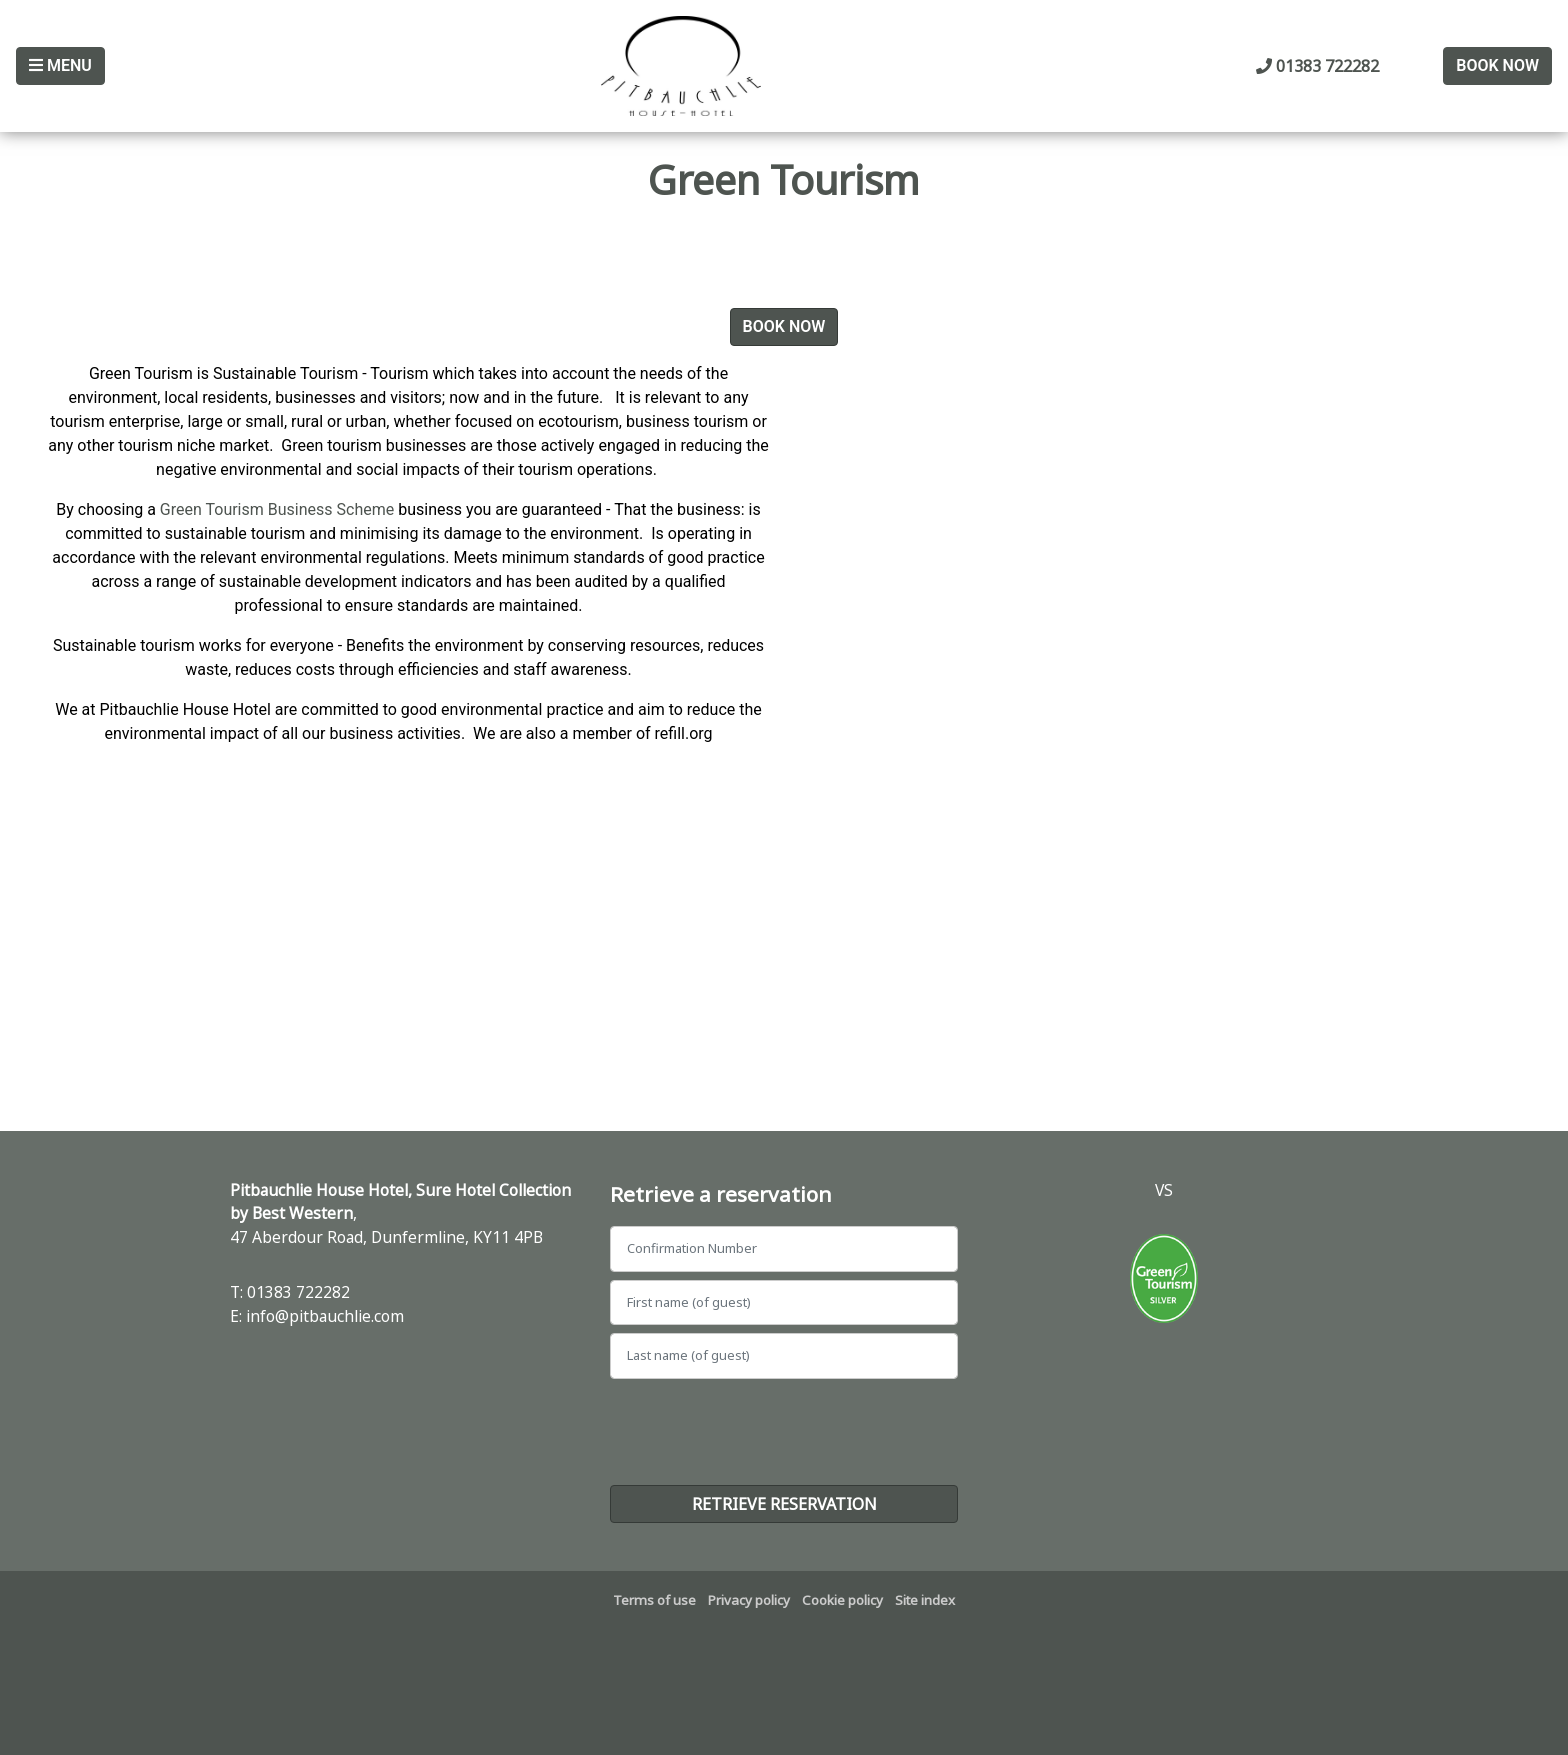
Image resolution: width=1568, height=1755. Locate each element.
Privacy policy (749, 1600)
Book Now (1497, 65)
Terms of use (654, 1600)
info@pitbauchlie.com (325, 1316)
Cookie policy (842, 1600)
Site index (925, 1600)
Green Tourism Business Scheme (277, 509)
